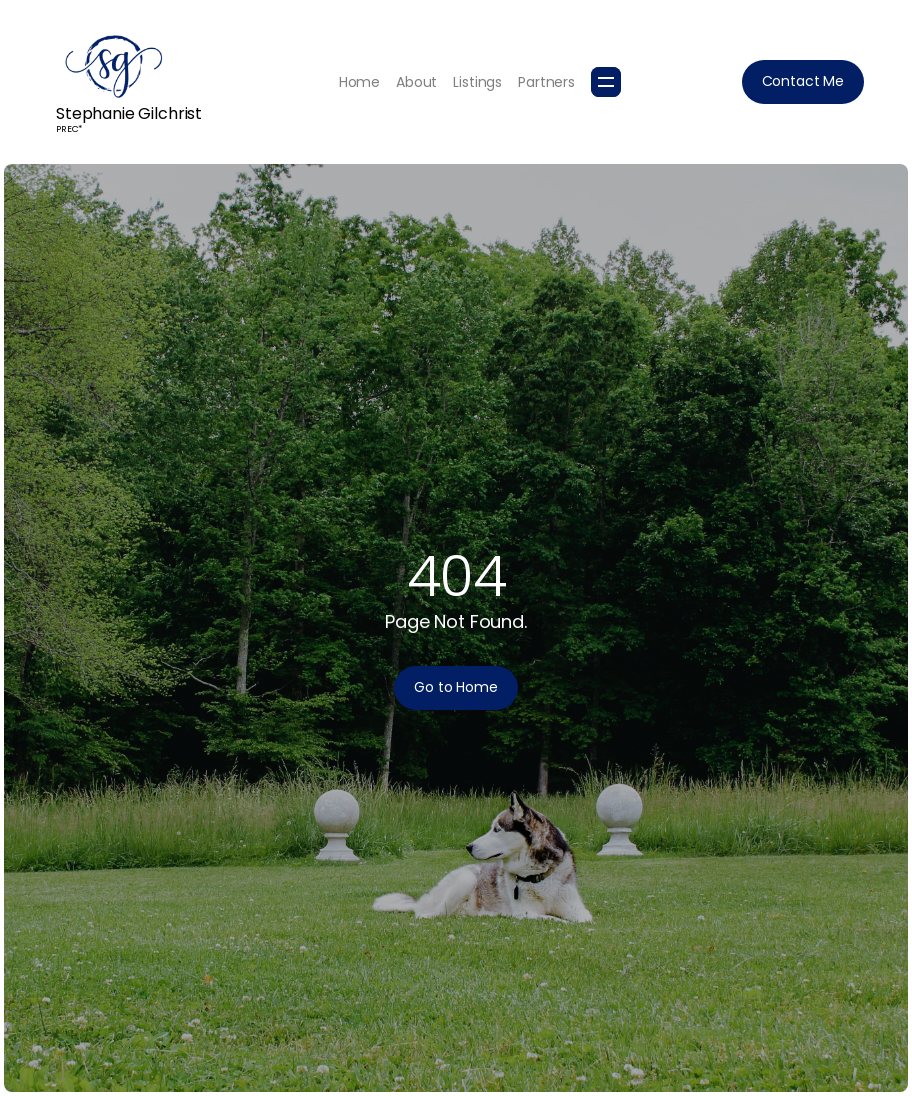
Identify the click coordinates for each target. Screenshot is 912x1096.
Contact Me (803, 81)
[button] (606, 82)
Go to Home (456, 687)
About (416, 82)
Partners (546, 82)
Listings (477, 82)
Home (359, 82)
